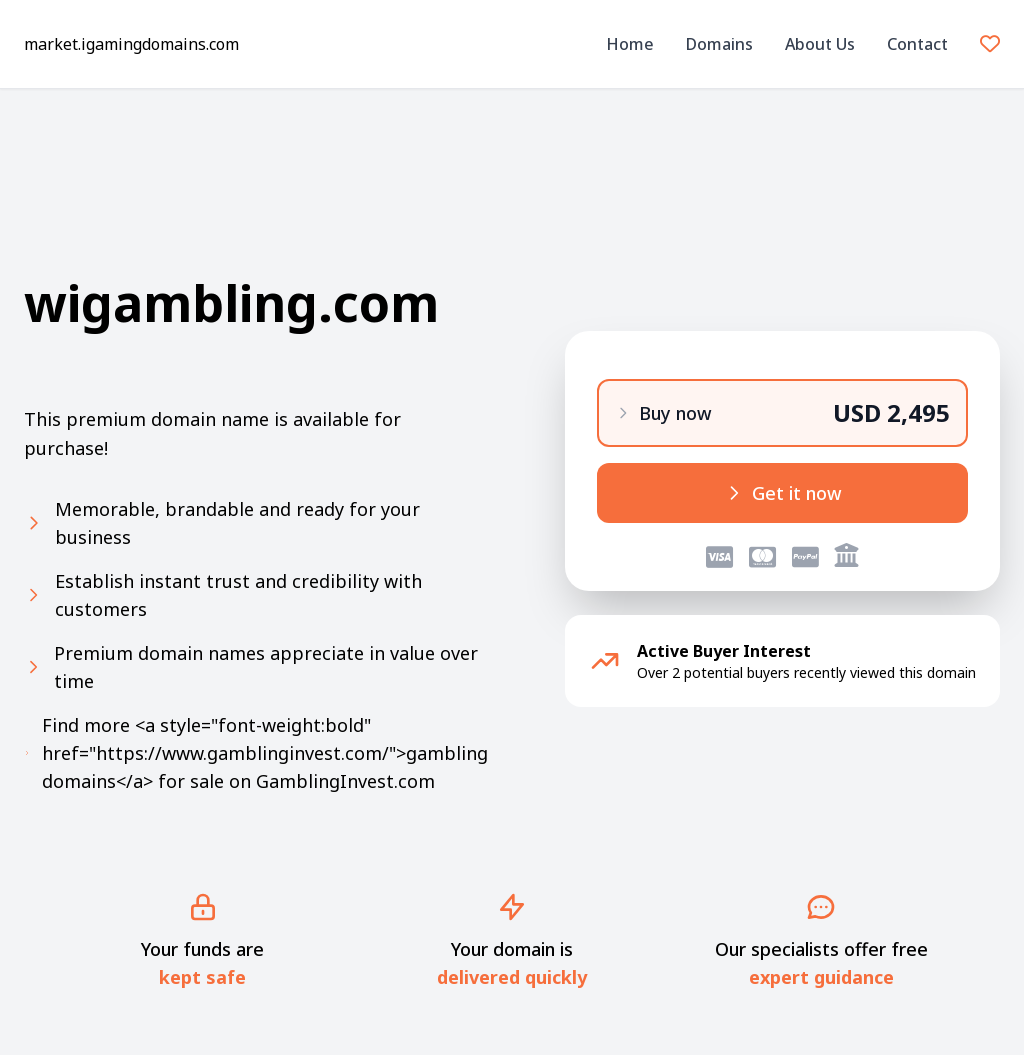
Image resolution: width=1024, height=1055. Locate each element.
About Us (820, 44)
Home (630, 44)
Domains (719, 44)
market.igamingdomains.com (131, 44)
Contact (917, 44)
